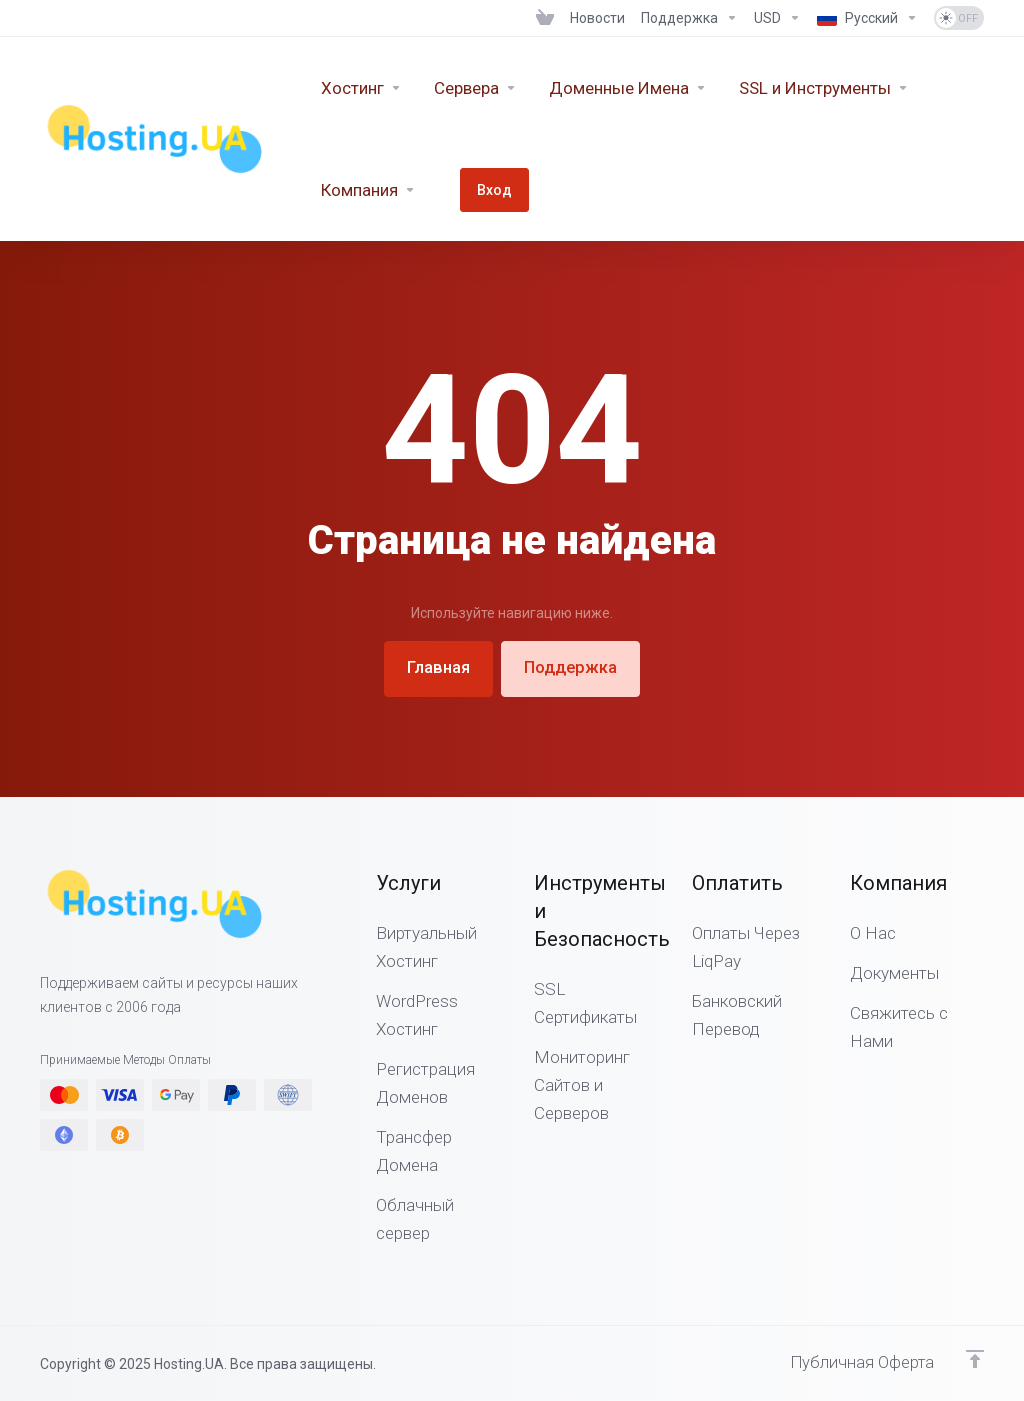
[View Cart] (545, 18)
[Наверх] (975, 1358)
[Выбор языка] (867, 18)
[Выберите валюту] (777, 18)
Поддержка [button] (574, 668)
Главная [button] (435, 668)
